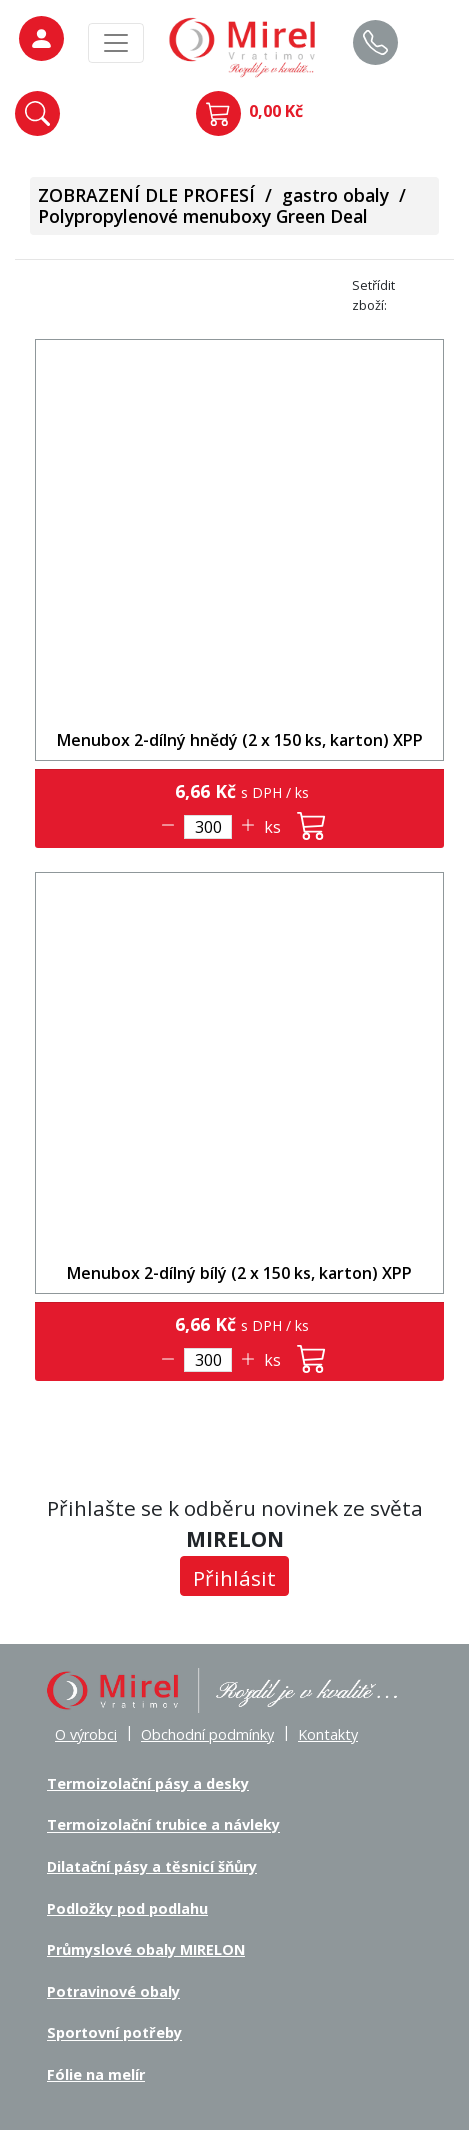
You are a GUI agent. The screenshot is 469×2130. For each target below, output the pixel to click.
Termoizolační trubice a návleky (163, 1825)
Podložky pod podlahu (127, 1908)
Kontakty (328, 1734)
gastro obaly (335, 195)
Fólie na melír (96, 2074)
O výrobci (86, 1734)
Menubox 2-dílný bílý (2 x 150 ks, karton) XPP (239, 1273)
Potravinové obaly (113, 1991)
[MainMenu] (116, 43)
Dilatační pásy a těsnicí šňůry (152, 1866)
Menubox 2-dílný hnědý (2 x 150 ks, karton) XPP (240, 740)
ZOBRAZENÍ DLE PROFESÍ (146, 195)
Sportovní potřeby (114, 2033)
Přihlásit (234, 1578)
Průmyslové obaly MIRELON (146, 1949)
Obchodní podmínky (207, 1734)
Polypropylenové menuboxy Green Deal (203, 216)
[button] (37, 113)
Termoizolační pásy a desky (148, 1783)
